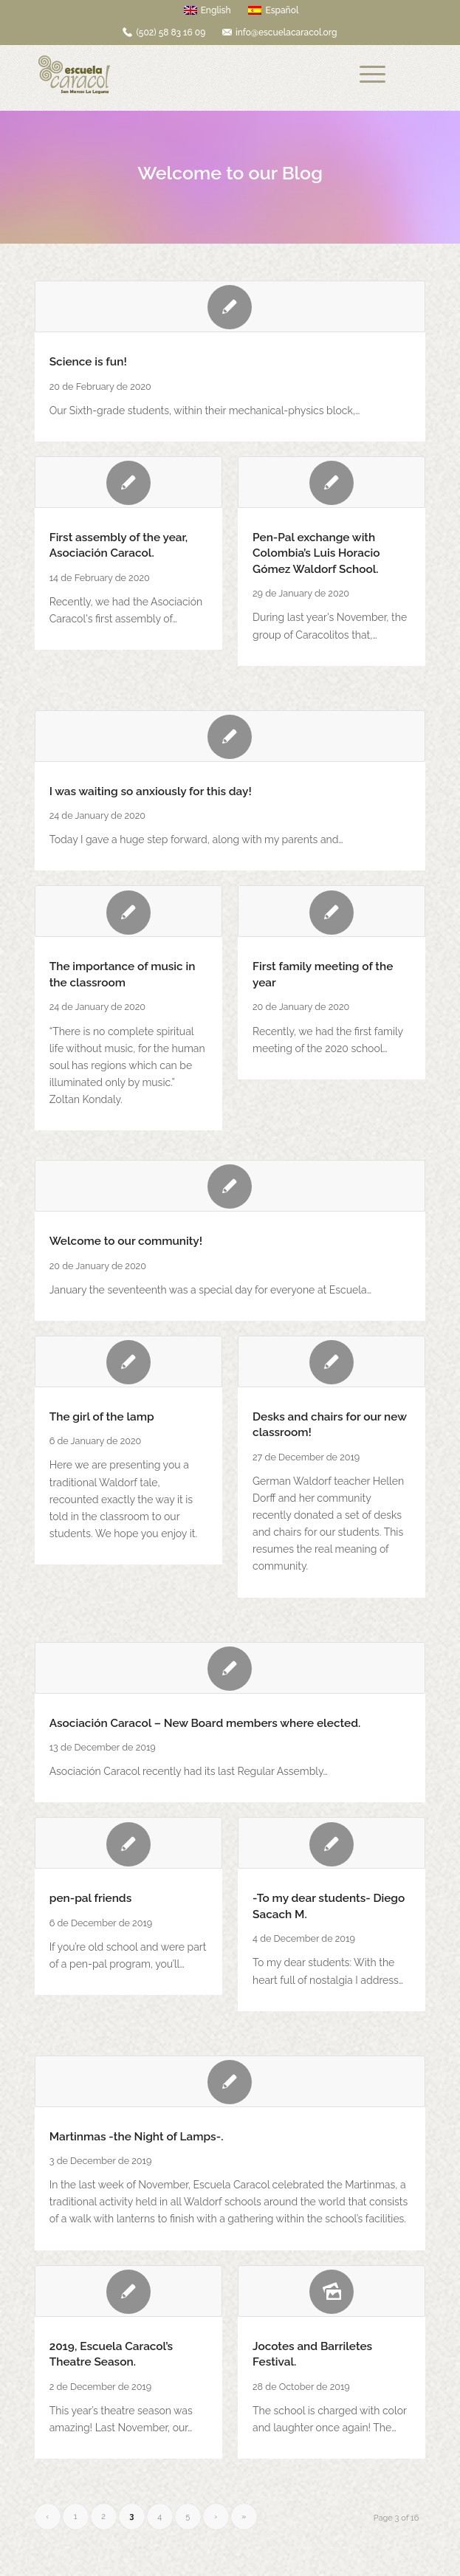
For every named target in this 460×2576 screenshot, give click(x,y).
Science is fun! (88, 361)
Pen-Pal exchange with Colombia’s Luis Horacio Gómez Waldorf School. (316, 553)
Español (273, 10)
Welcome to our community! (125, 1241)
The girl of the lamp (101, 1416)
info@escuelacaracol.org (286, 32)
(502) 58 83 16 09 (170, 32)
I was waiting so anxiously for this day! (150, 791)
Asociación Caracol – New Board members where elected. (205, 1723)
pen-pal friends (90, 1898)
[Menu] (372, 74)
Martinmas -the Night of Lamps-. (136, 2136)
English (207, 10)
